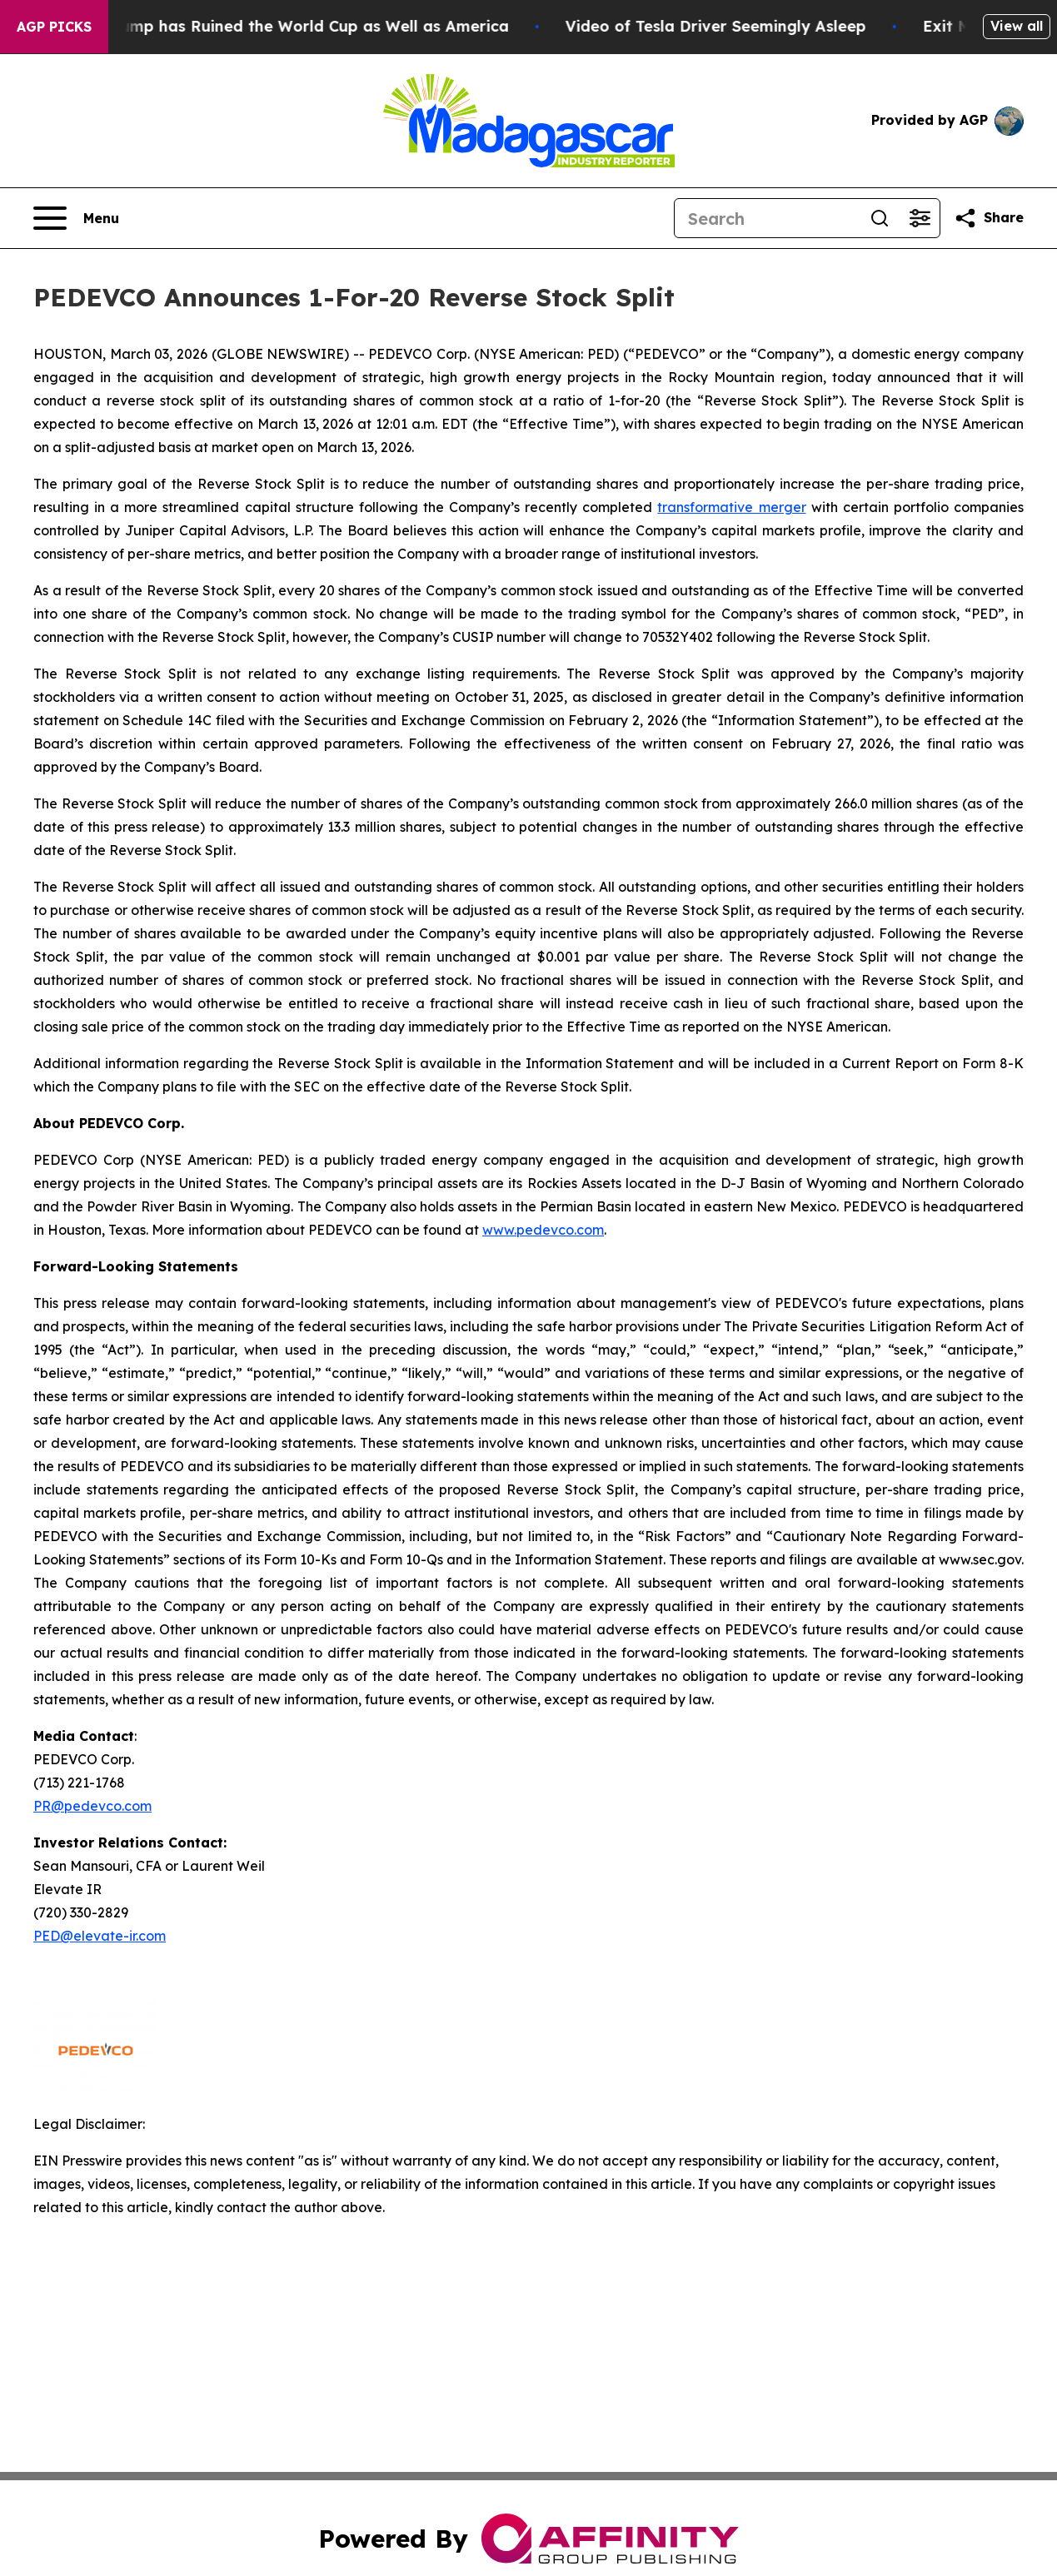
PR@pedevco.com (92, 1806)
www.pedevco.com (543, 1229)
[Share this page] (989, 218)
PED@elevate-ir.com (99, 1935)
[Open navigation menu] (76, 218)
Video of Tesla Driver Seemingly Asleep (729, 26)
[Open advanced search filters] (920, 218)
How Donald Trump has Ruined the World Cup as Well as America (270, 26)
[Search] (767, 218)
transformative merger (731, 507)
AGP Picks (54, 26)
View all (1016, 25)
